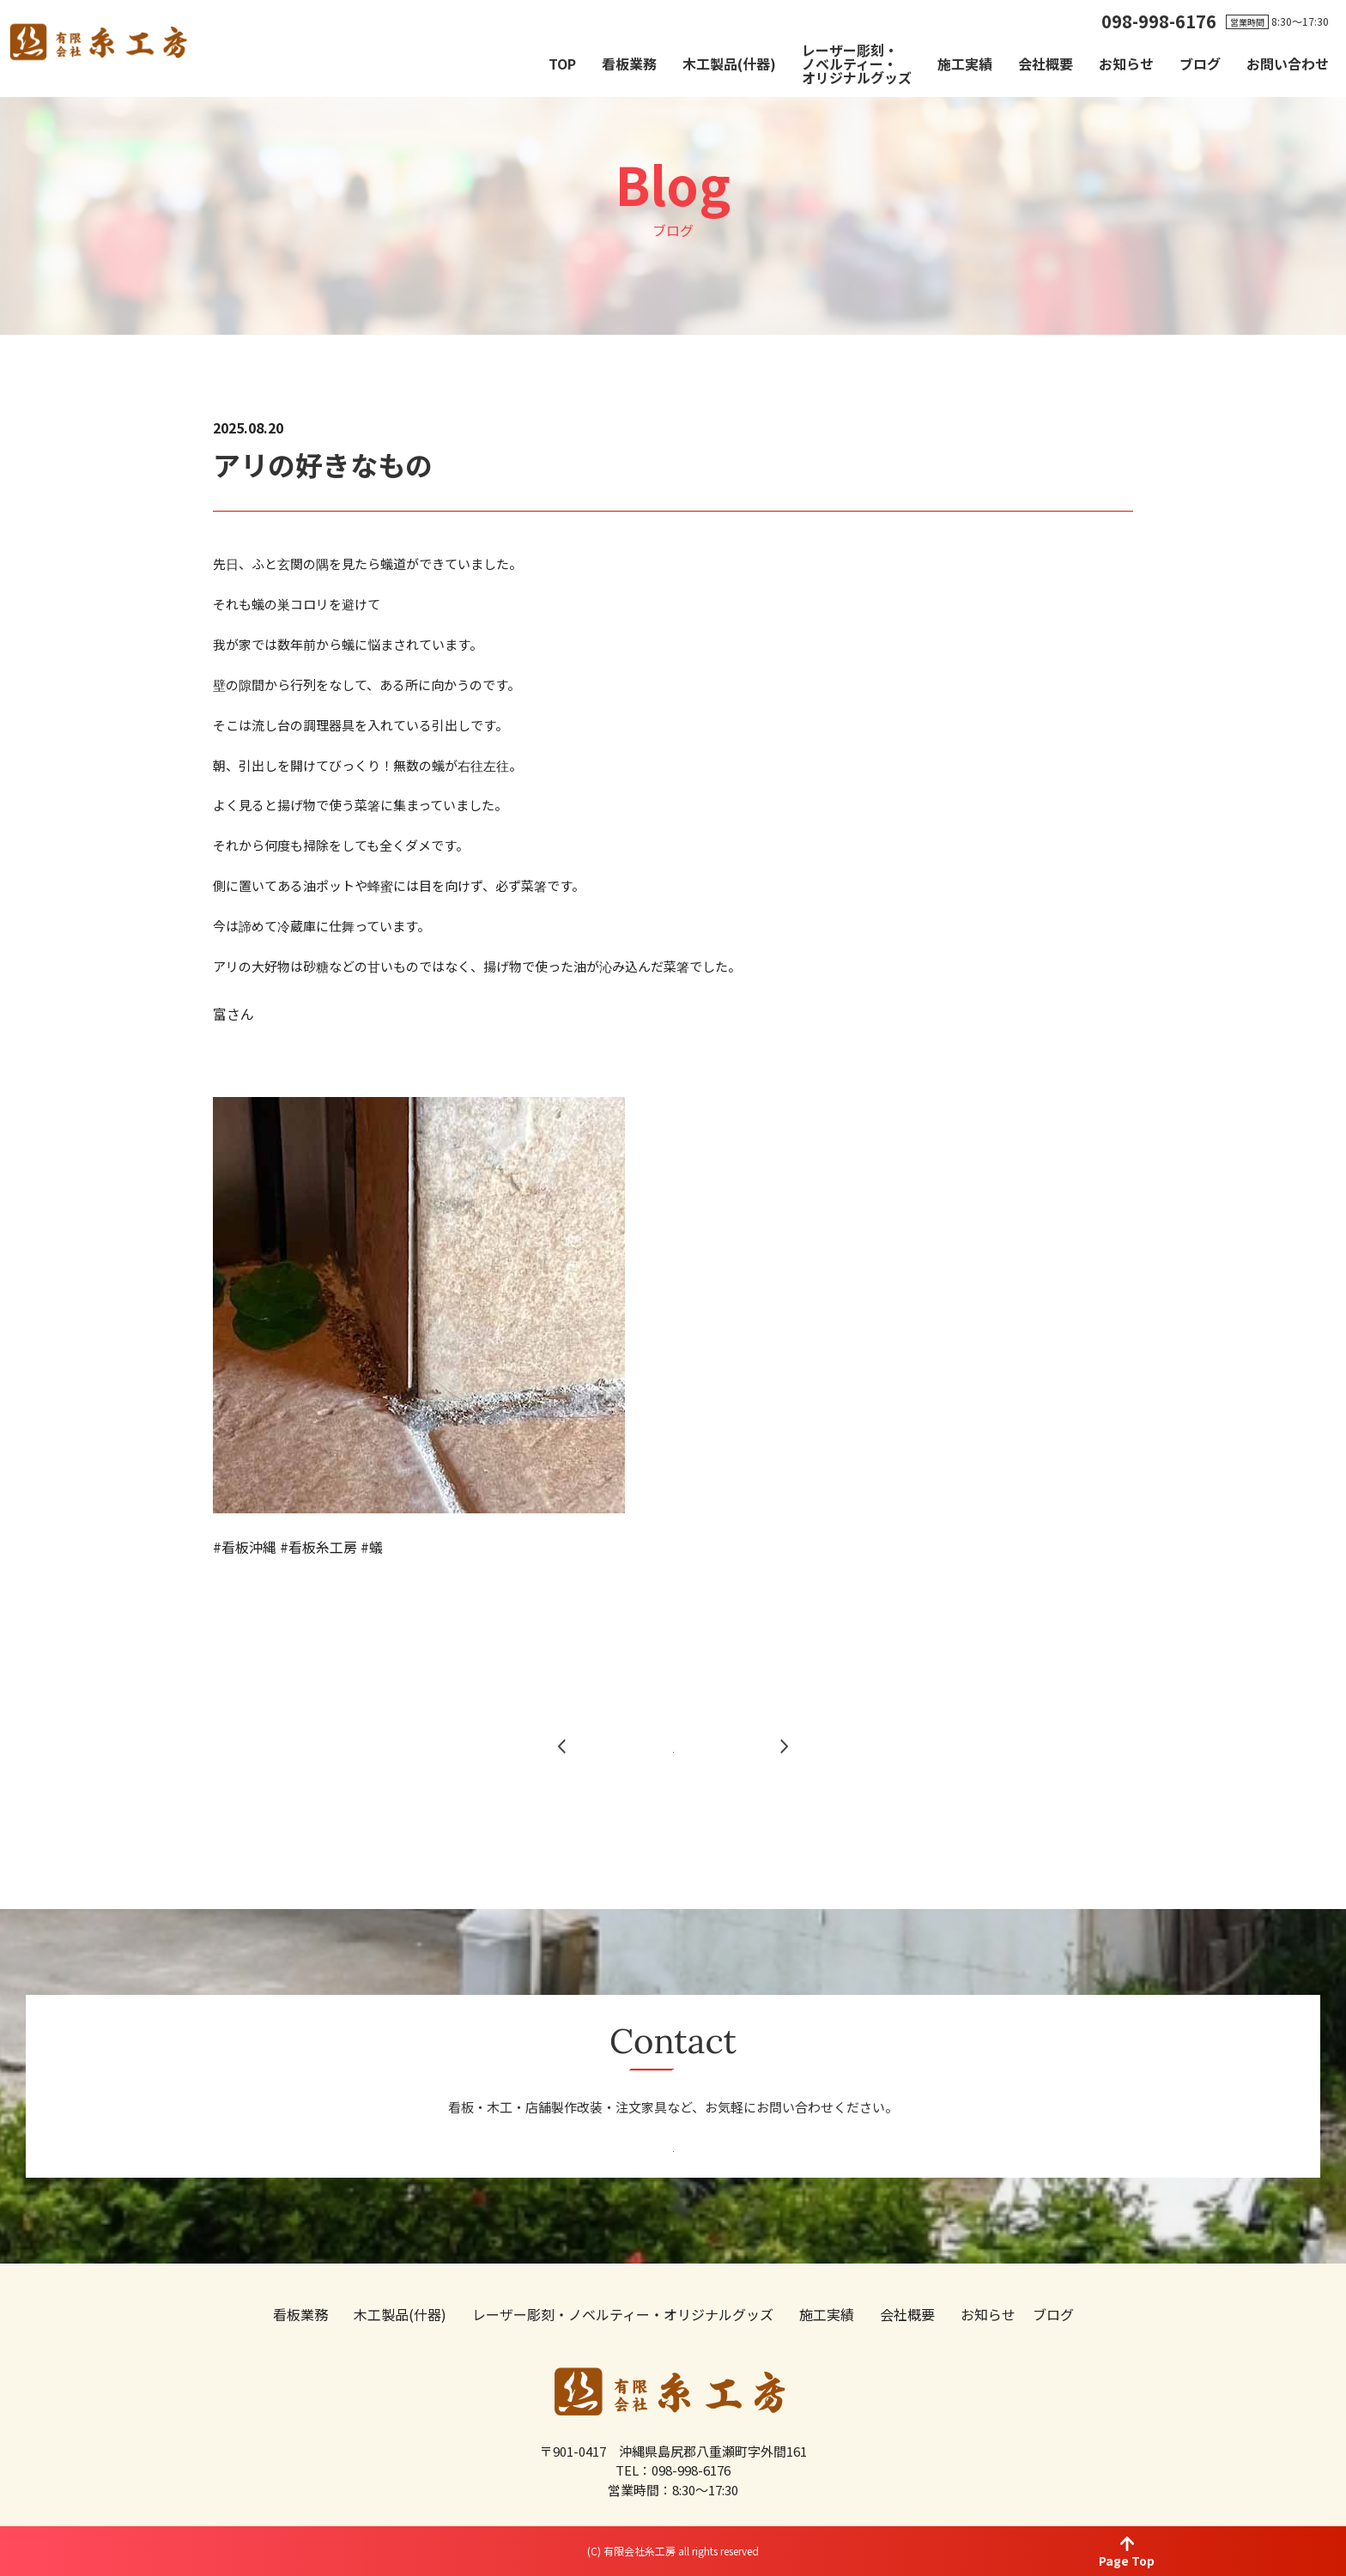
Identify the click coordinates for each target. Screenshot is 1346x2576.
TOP (562, 63)
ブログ (1200, 63)
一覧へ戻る (673, 1788)
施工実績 (964, 63)
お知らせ (1126, 63)
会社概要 (1045, 63)
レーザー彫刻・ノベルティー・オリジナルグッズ (857, 63)
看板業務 (629, 63)
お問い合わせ (1287, 63)
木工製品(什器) (729, 63)
